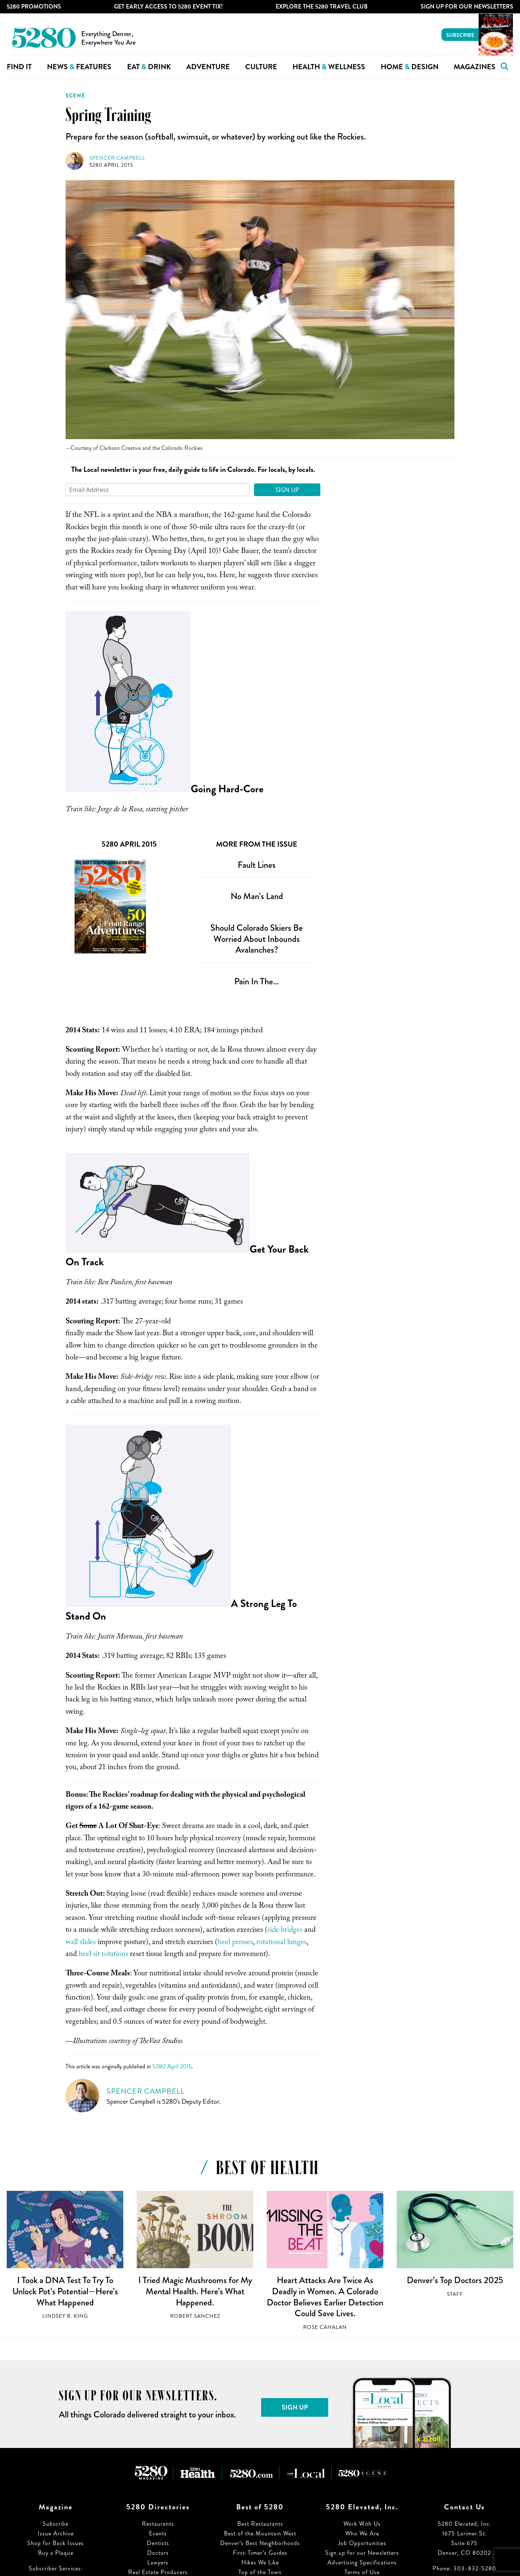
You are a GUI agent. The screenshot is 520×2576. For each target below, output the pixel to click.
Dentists (158, 2543)
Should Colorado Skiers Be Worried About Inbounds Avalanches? (256, 938)
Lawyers (157, 2562)
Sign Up (287, 490)
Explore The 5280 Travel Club (322, 6)
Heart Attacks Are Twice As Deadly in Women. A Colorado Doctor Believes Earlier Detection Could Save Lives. (325, 2297)
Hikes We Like (260, 2562)
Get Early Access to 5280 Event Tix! (168, 6)
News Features (79, 66)
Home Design (409, 66)
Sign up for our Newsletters (362, 2552)
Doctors (158, 2552)
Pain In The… (256, 981)
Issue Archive (56, 2533)
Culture (261, 66)
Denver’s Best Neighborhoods (260, 2543)
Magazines (474, 66)
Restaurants (158, 2523)
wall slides (81, 1943)
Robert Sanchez (195, 2316)
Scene (75, 96)
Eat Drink (149, 66)
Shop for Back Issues (55, 2543)
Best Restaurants (260, 2523)
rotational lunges (281, 1943)
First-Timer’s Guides (260, 2552)
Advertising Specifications (362, 2562)
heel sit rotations (103, 1955)
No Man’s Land (257, 896)
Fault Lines (257, 865)
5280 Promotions (34, 6)
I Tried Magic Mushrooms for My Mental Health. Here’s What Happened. (195, 2291)
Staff (455, 2294)
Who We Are (362, 2533)
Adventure (208, 66)
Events (158, 2533)
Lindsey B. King (65, 2316)
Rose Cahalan (325, 2327)
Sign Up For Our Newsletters (467, 6)
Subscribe (460, 35)
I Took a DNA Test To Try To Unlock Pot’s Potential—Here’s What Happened (65, 2291)
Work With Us (362, 2523)
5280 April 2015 (111, 165)
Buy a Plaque (55, 2552)
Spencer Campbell (117, 158)
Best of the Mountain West (260, 2533)
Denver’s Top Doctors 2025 (455, 2280)
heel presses (235, 1943)
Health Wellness (328, 66)
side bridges (284, 1930)
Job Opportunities (362, 2543)
